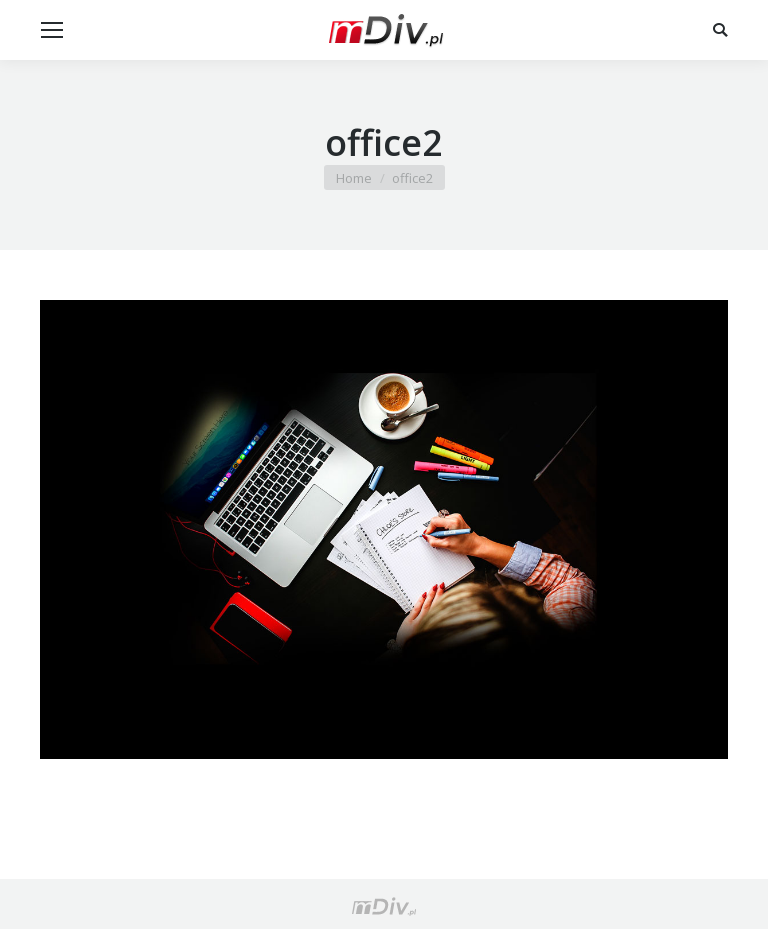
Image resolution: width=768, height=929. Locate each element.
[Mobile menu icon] (52, 30)
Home (354, 178)
